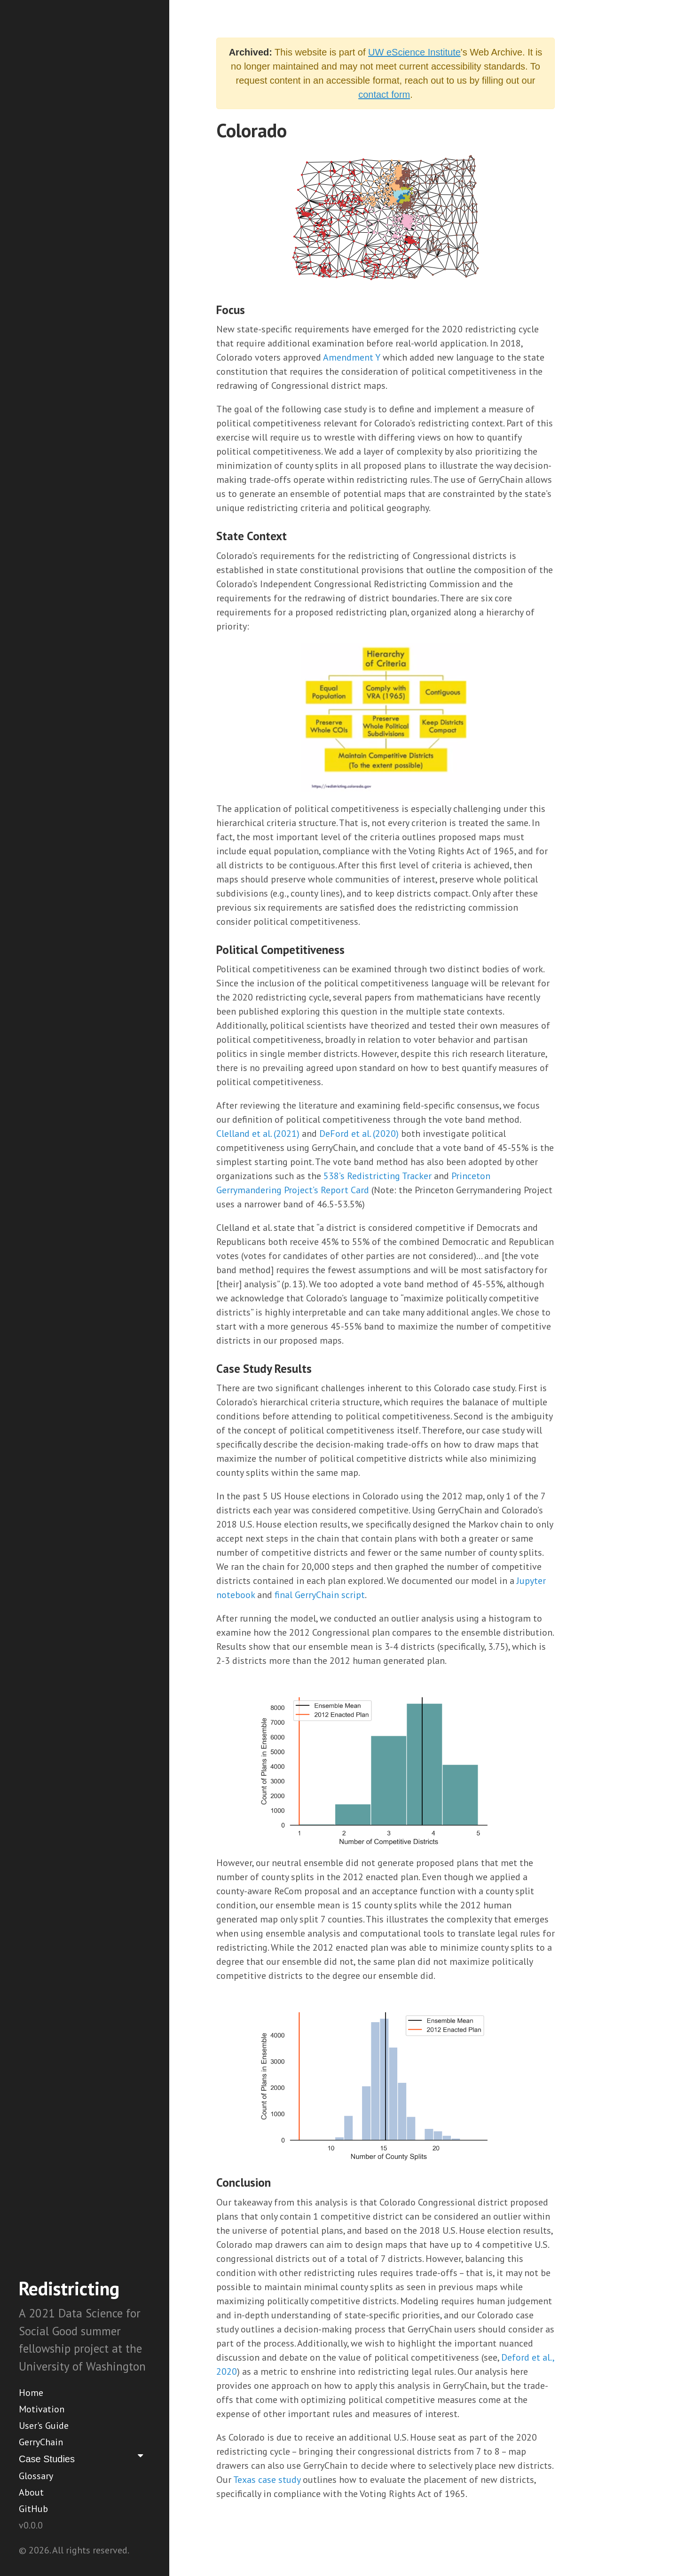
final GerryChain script (320, 1595)
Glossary (36, 2476)
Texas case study (266, 2480)
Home (31, 2393)
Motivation (41, 2409)
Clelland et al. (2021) (257, 1133)
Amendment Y (351, 357)
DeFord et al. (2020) (359, 1133)
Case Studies (83, 2457)
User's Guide (44, 2425)
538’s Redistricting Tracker (377, 1176)
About (31, 2492)
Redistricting (69, 2288)
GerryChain (41, 2442)
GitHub (33, 2509)
